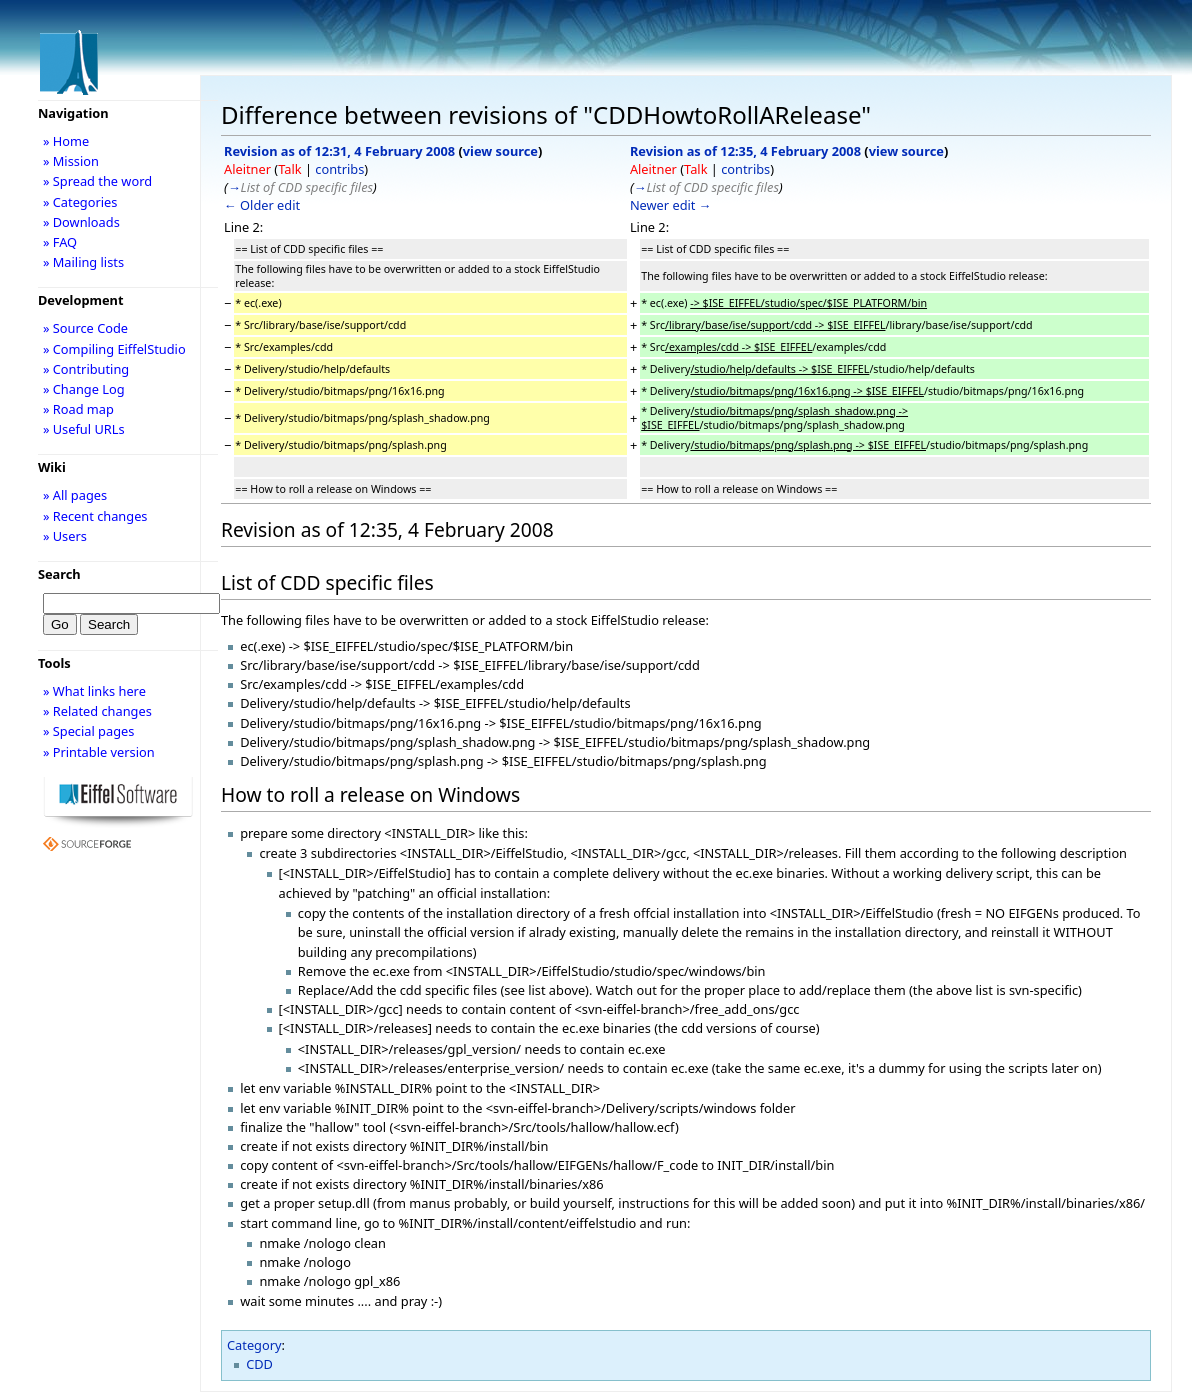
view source (500, 151)
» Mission (71, 161)
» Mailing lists (83, 262)
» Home (66, 141)
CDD (259, 1364)
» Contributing (86, 369)
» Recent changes (95, 516)
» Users (65, 536)
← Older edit (262, 205)
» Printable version (99, 752)
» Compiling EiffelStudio (114, 349)
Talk (289, 169)
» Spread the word (97, 181)
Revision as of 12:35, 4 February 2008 (745, 151)
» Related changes (97, 711)
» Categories (80, 202)
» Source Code (85, 328)
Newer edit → (671, 205)
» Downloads (81, 222)
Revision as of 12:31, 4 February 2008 (339, 151)
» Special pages (88, 731)
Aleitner (247, 169)
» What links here (94, 691)
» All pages (75, 495)
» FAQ (60, 242)
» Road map (78, 409)
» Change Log (84, 389)
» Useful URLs (84, 429)
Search (59, 574)
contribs (339, 169)
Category (254, 1345)
